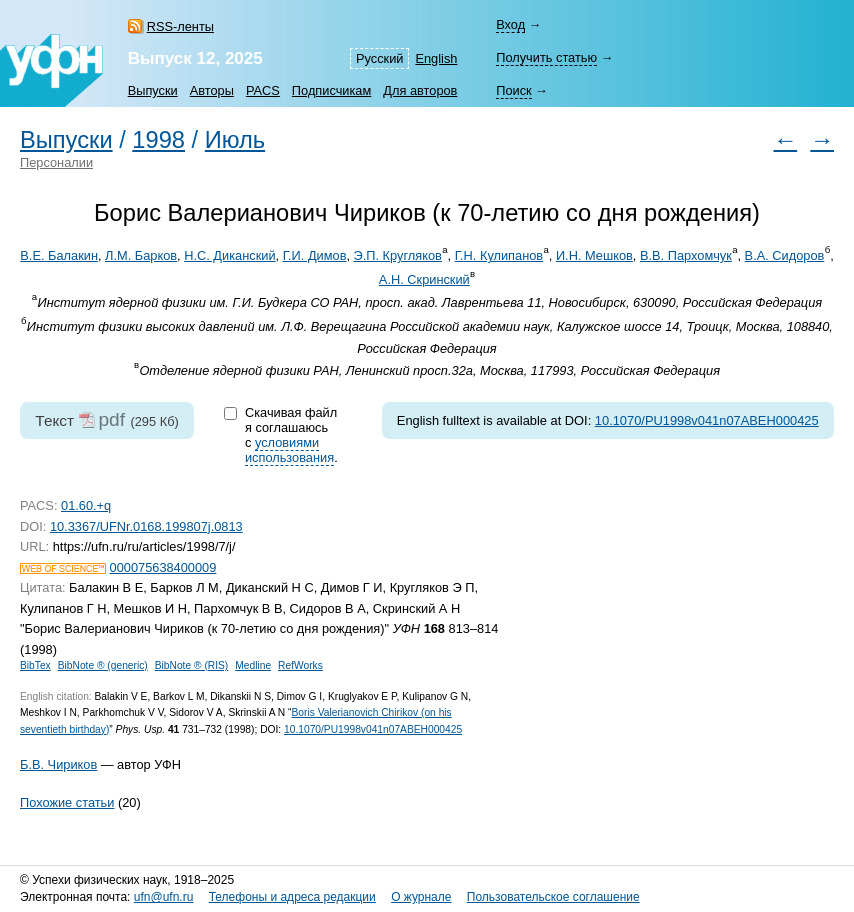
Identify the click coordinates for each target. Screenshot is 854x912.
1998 (158, 140)
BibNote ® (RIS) (192, 665)
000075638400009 (163, 567)
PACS (263, 90)
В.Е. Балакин (59, 255)
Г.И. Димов (315, 255)
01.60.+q (86, 505)
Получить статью (546, 57)
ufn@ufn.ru (164, 897)
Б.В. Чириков (58, 764)
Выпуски (153, 90)
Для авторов (420, 90)
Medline (253, 665)
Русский (379, 58)
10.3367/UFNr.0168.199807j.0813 (146, 526)
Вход (510, 24)
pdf (111, 419)
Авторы (212, 90)
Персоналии (56, 162)
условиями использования (289, 450)
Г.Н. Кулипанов (499, 255)
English (436, 58)
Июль (235, 140)
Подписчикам (331, 90)
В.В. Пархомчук (686, 255)
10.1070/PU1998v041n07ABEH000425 (707, 420)
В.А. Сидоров (785, 255)
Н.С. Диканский (229, 255)
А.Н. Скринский (424, 279)
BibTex (35, 665)
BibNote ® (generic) (103, 665)
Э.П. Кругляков (398, 255)
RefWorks (300, 665)
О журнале (421, 897)
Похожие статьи (67, 802)
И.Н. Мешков (594, 255)
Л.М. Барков (141, 255)
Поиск (513, 90)
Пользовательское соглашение (553, 897)
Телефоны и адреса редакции (292, 897)
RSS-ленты (180, 26)
